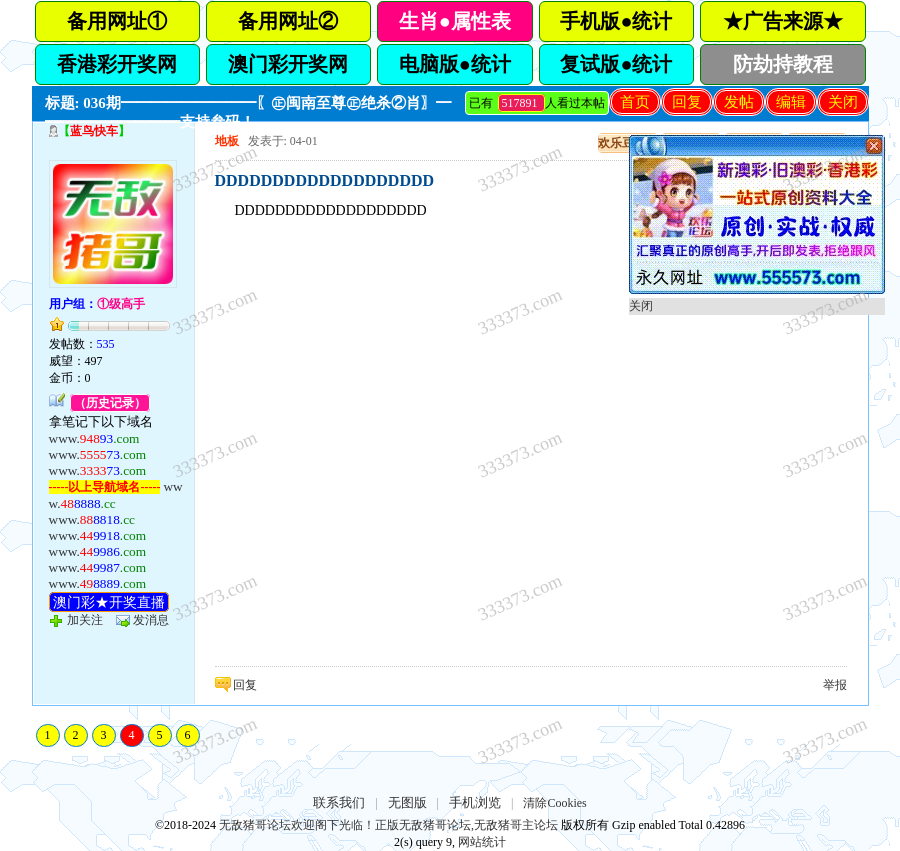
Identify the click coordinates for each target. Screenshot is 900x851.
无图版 (407, 802)
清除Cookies (554, 803)
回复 (687, 102)
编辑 (791, 102)
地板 (227, 141)
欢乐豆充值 (628, 143)
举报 (835, 685)
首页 (635, 102)
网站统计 (482, 842)
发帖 (739, 102)
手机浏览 (475, 802)
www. (94, 438)
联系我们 (339, 802)
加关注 (85, 620)
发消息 (151, 620)
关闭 (843, 102)
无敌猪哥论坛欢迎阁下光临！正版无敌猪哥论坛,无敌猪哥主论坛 (388, 825)
